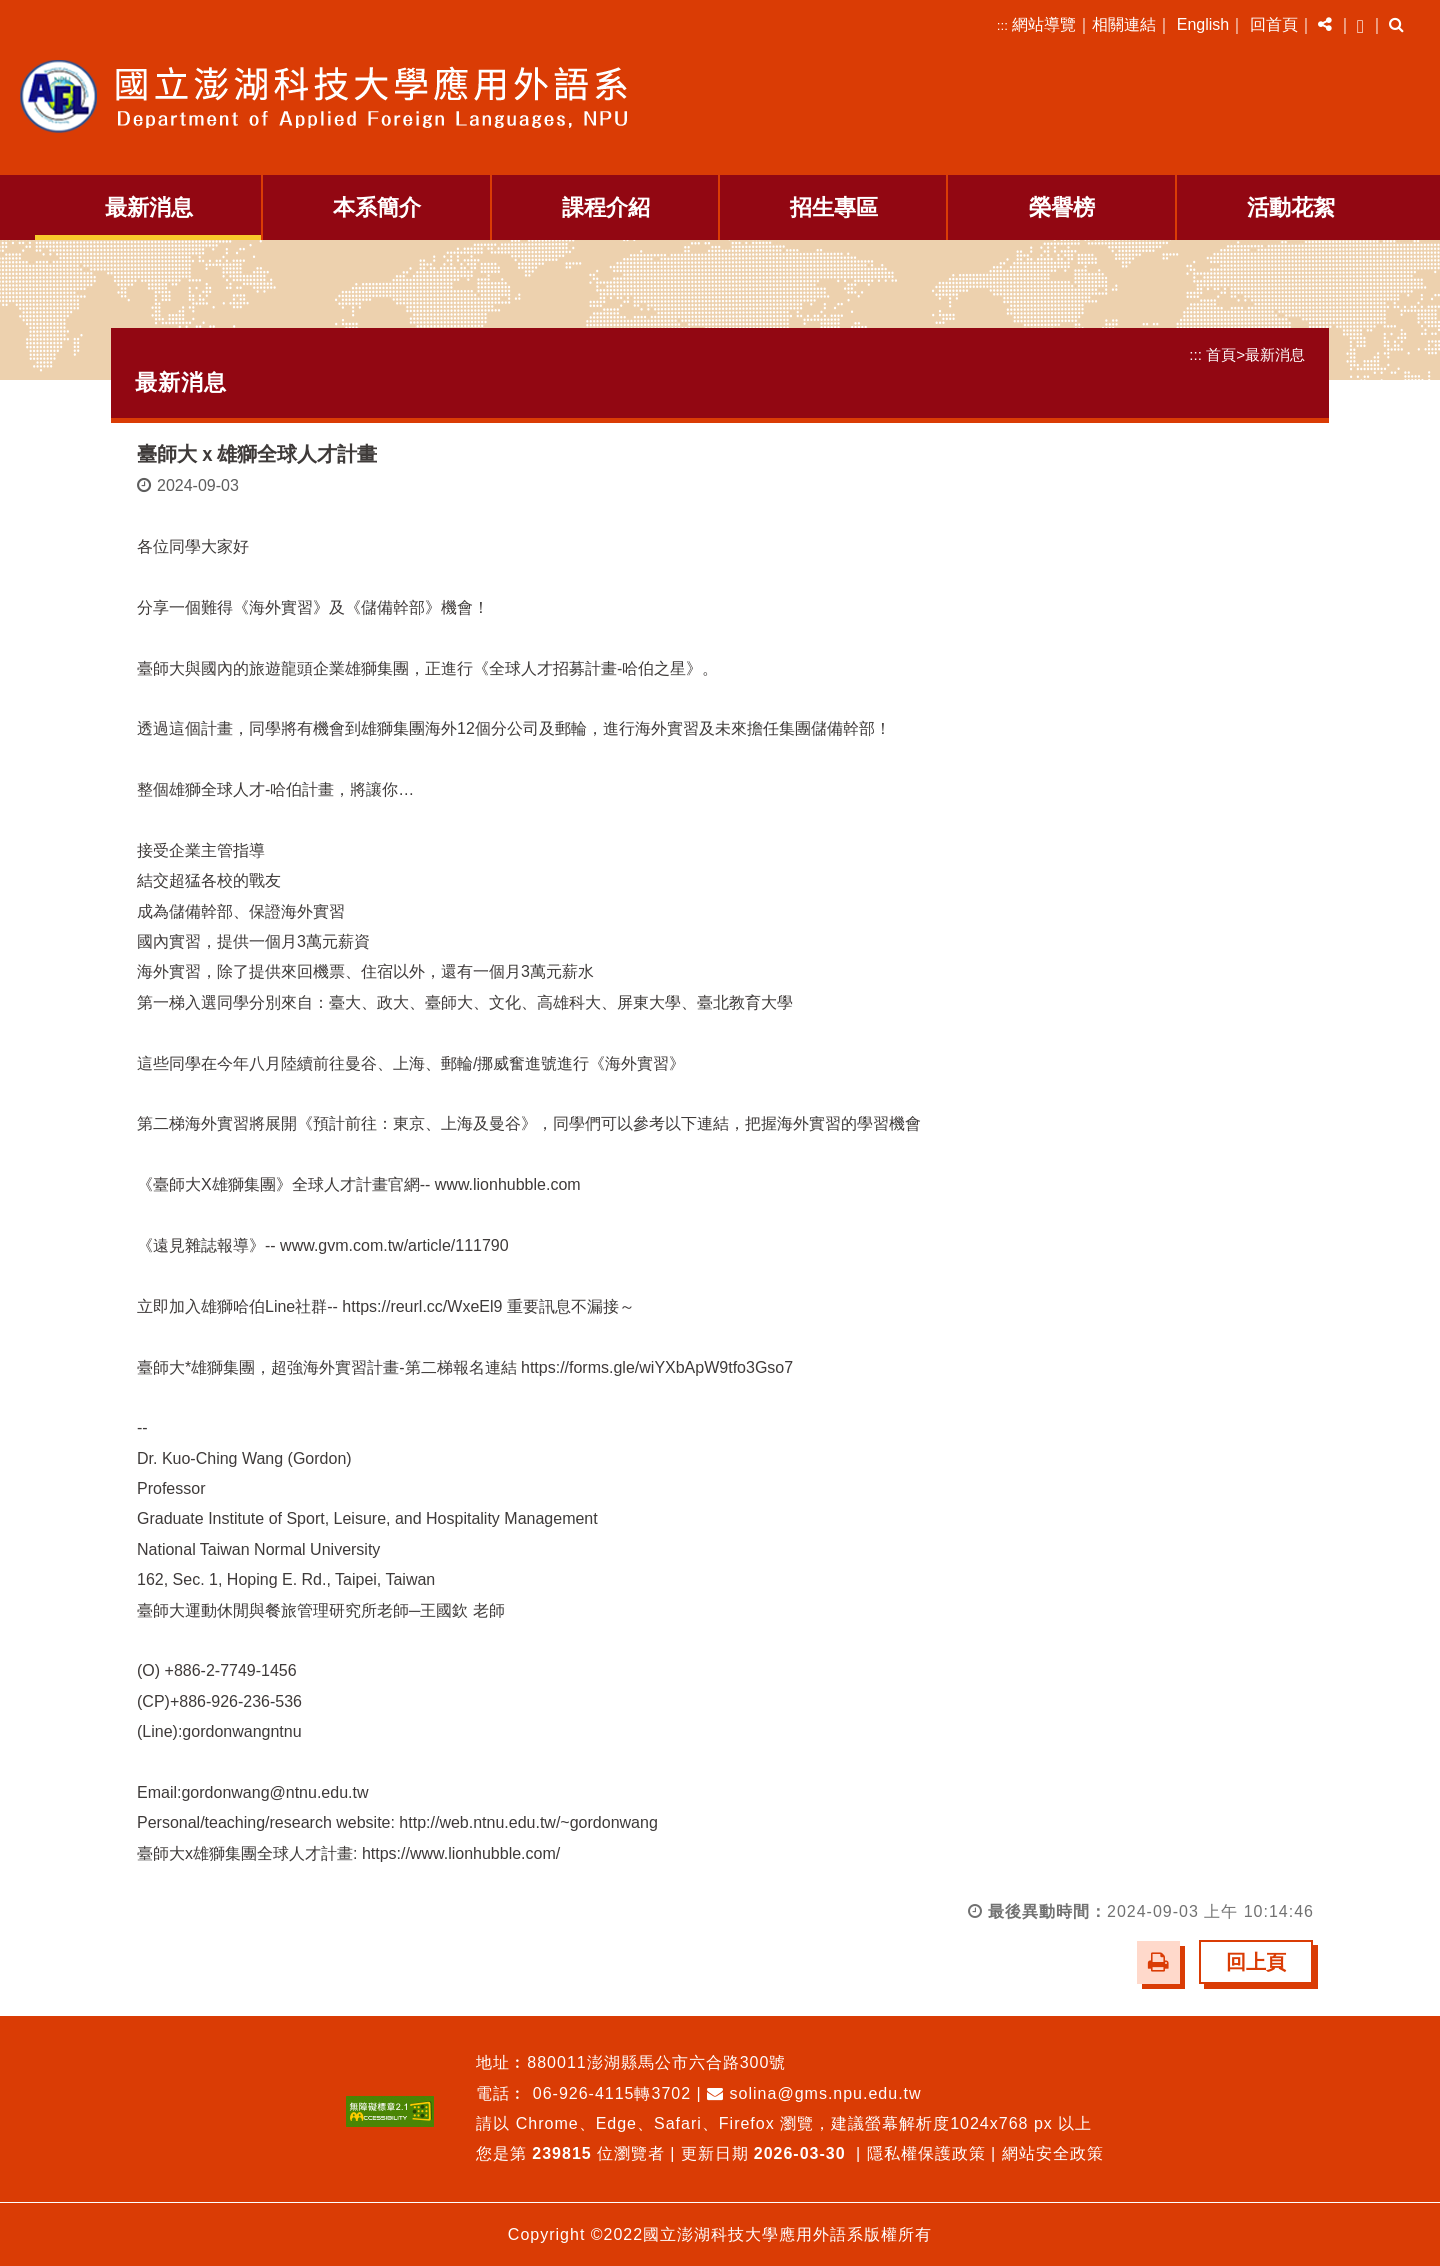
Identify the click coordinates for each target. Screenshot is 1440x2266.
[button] (1325, 25)
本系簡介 (377, 207)
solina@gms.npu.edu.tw (814, 2092)
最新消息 (149, 207)
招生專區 (834, 207)
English (1203, 24)
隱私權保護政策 (926, 2152)
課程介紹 (606, 207)
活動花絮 (1291, 207)
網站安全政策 (1053, 2152)
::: (1002, 25)
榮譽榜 (1062, 207)
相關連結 (1124, 24)
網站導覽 (1044, 24)
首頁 (1221, 354)
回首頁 (1274, 24)
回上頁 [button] (1256, 1961)
